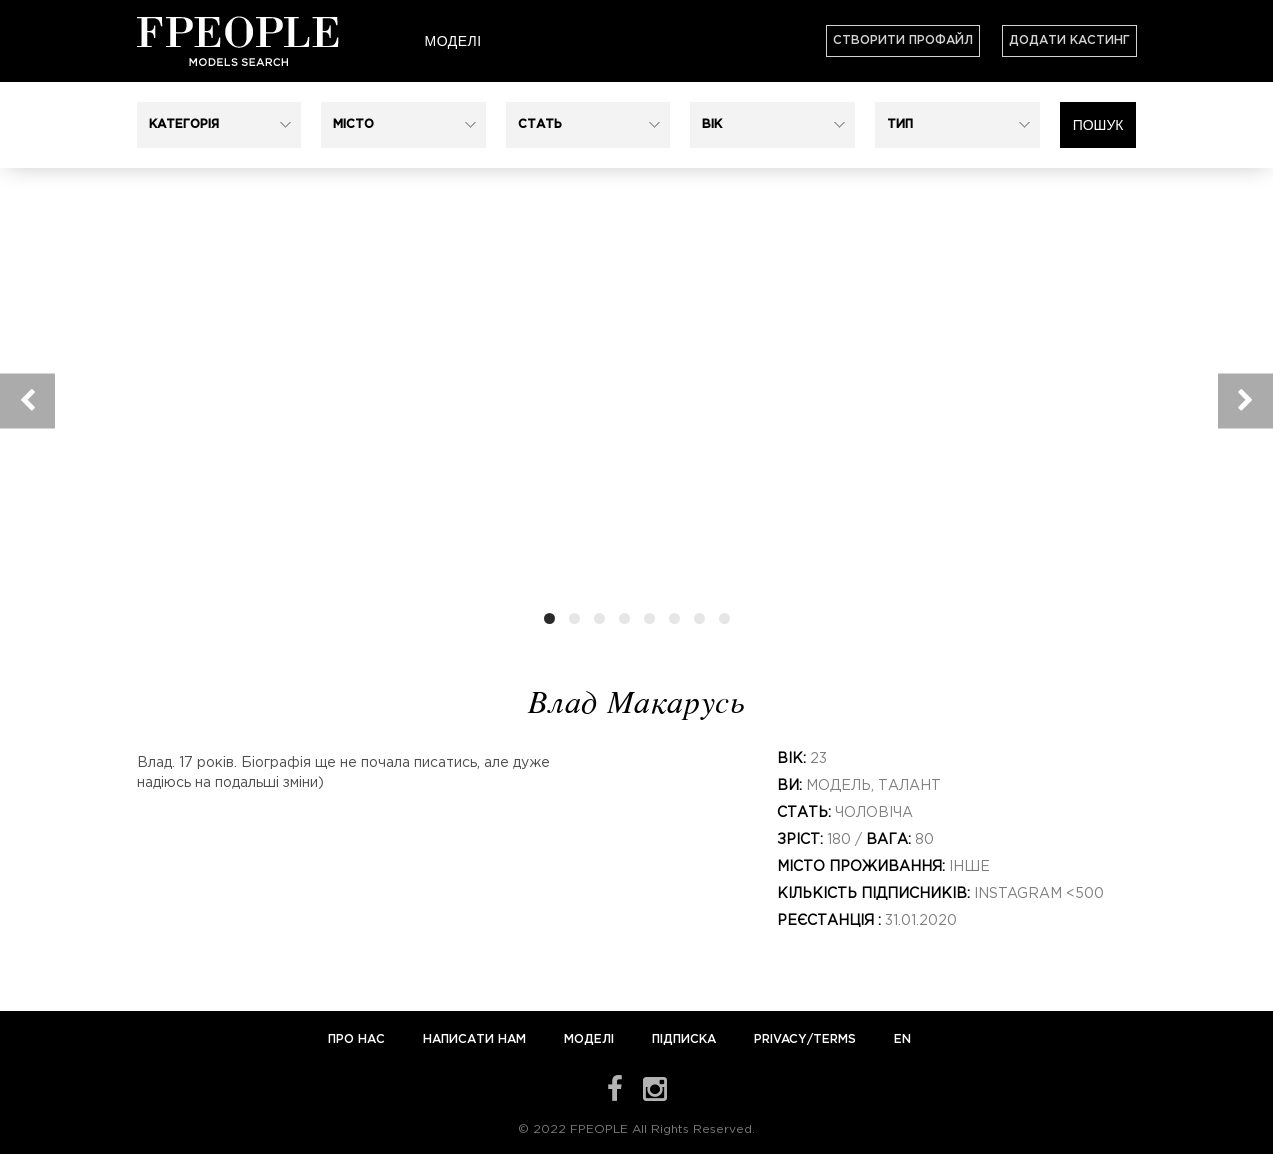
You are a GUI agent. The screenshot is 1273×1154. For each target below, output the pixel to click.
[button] (219, 125)
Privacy (780, 1039)
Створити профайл (903, 40)
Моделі (452, 41)
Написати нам (476, 1039)
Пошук (1098, 125)
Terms (834, 1039)
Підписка (684, 1039)
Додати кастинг (1069, 40)
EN (902, 1039)
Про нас (358, 1039)
